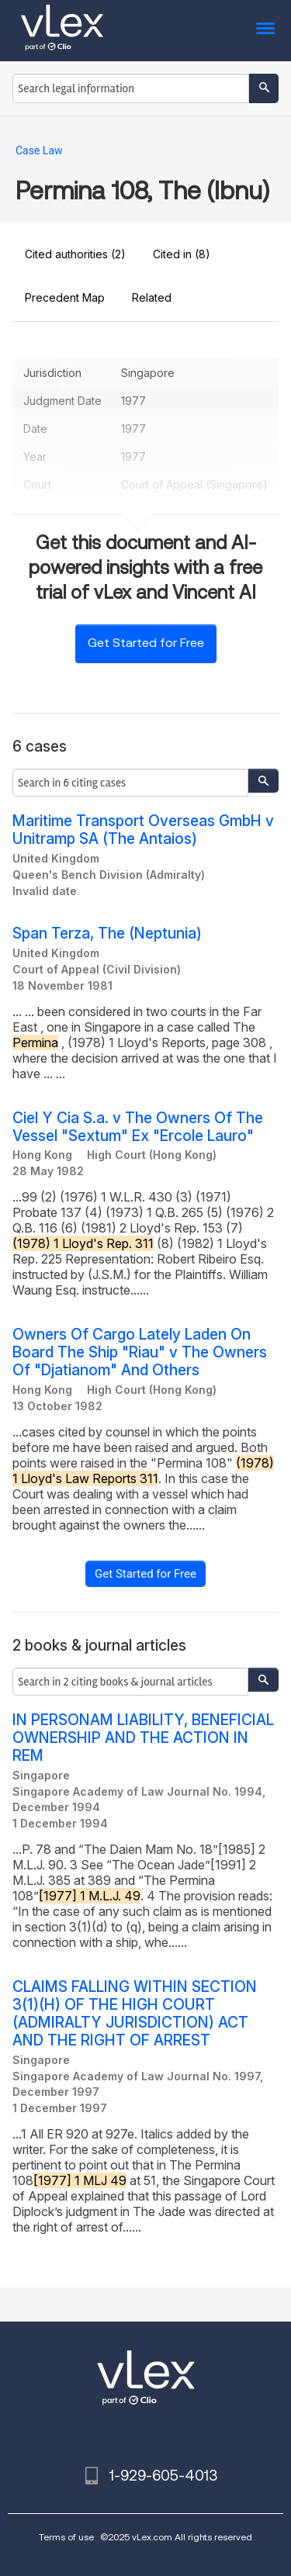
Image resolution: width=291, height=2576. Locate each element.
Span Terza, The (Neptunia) (107, 933)
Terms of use (66, 2537)
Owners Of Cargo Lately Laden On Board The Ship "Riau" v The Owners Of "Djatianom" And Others (139, 1352)
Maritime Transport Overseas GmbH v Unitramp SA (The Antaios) (143, 830)
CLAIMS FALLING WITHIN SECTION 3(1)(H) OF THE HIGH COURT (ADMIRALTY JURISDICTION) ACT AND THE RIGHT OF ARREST (134, 2013)
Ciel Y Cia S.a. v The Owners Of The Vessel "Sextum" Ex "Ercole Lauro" (137, 1127)
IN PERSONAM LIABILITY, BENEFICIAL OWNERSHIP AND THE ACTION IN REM (143, 1738)
